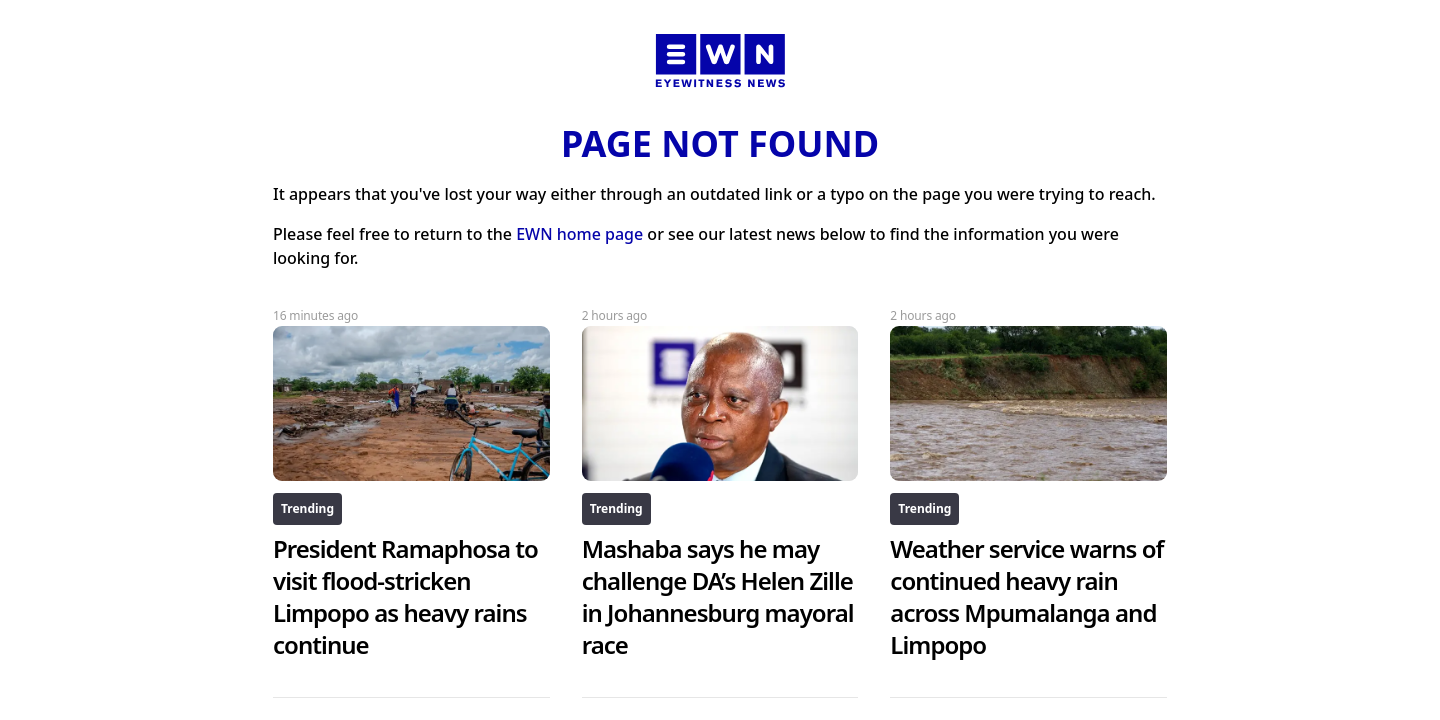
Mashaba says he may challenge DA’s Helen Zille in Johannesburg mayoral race (718, 596)
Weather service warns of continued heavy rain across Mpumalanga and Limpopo (1026, 596)
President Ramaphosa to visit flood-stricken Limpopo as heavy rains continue (405, 596)
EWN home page (579, 234)
